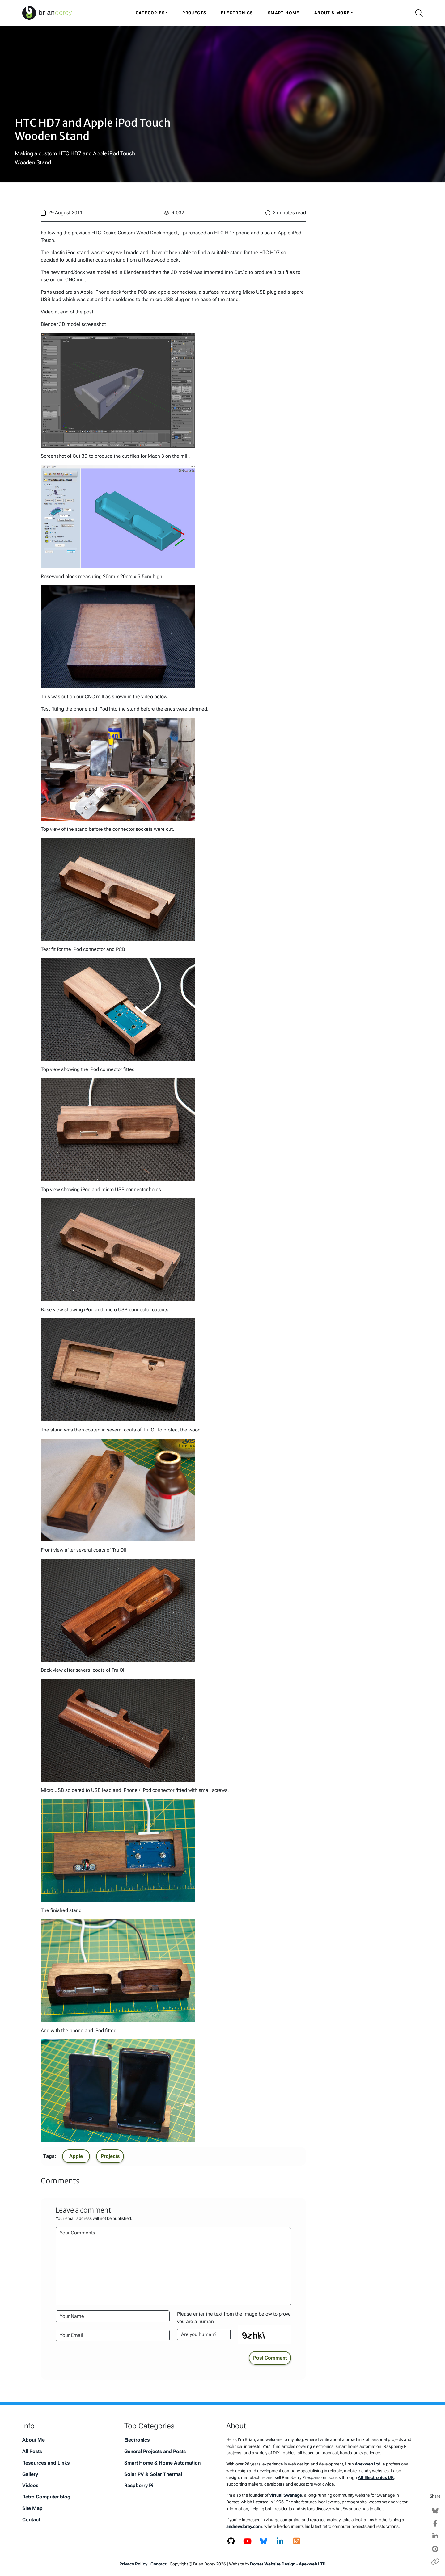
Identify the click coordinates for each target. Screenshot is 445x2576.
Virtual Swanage (285, 2495)
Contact (31, 2520)
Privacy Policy (133, 2563)
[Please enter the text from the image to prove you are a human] (204, 2334)
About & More (332, 13)
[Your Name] (113, 2316)
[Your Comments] (173, 2266)
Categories (150, 13)
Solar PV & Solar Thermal (153, 2474)
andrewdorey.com (244, 2526)
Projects (194, 13)
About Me (33, 2440)
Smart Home (283, 13)
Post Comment (270, 2358)
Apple (76, 2156)
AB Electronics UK (376, 2477)
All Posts (32, 2451)
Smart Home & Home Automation (162, 2463)
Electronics (237, 13)
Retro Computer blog (46, 2497)
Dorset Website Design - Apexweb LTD (288, 2563)
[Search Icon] (416, 13)
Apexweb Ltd (367, 2464)
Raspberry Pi (138, 2485)
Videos (30, 2485)
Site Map (32, 2508)
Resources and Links (46, 2463)
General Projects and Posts (155, 2451)
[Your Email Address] (113, 2335)
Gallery (30, 2474)
